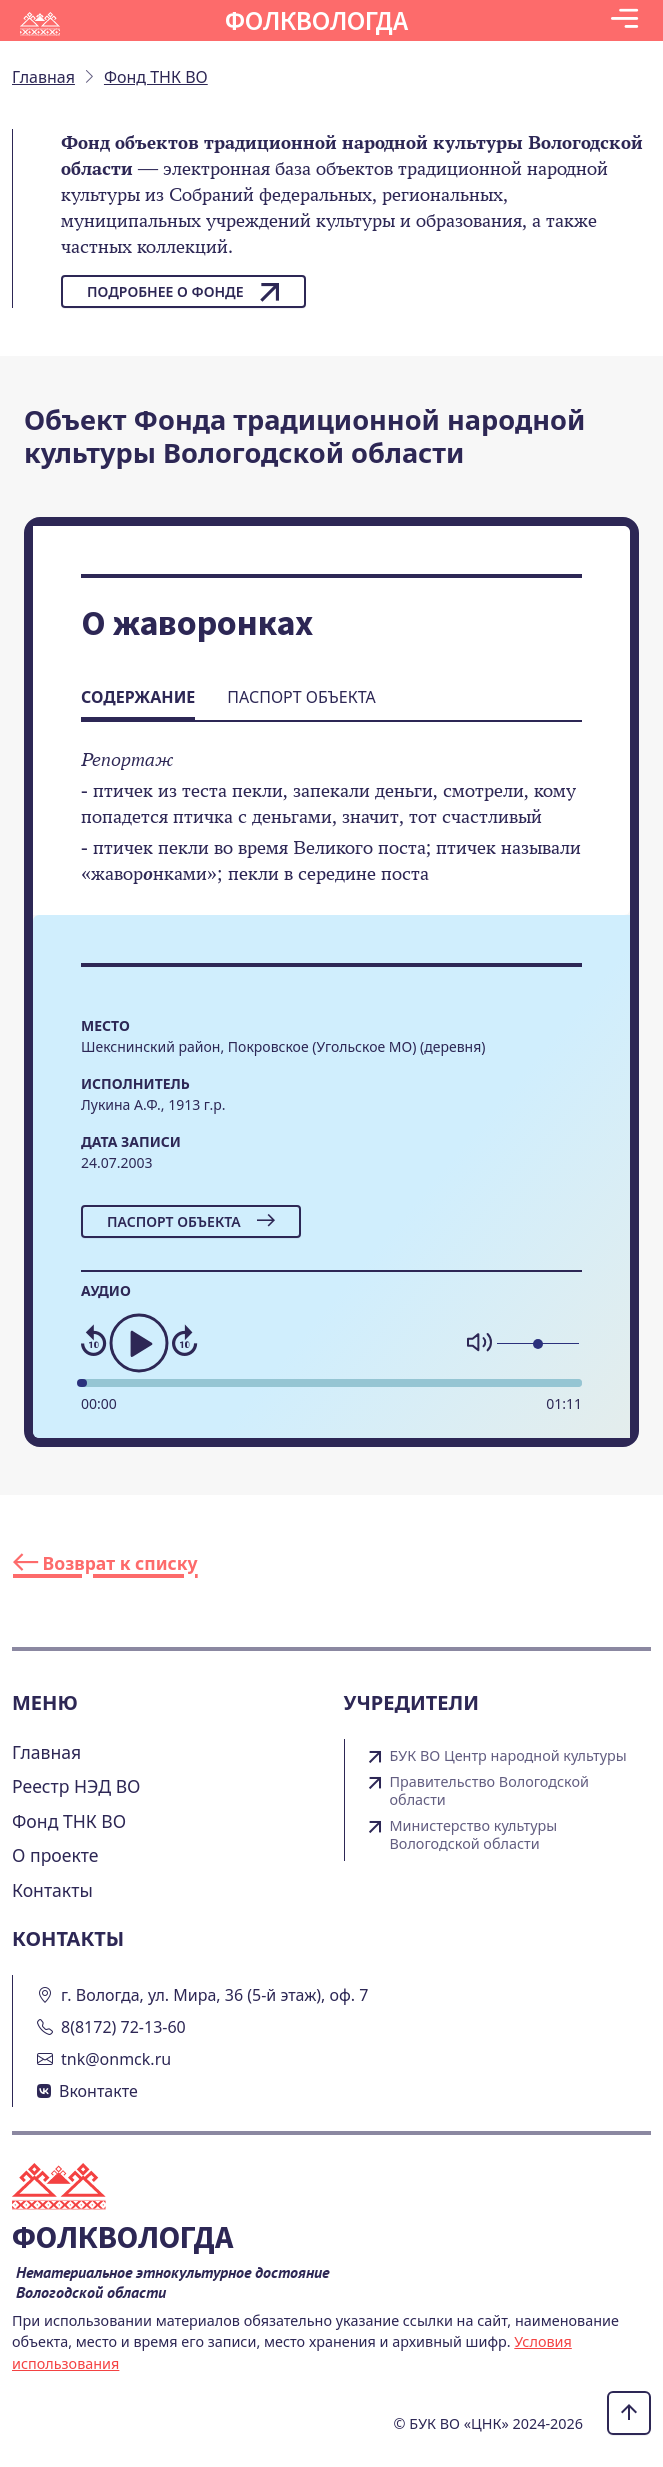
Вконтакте (98, 2091)
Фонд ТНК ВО (69, 1821)
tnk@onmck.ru (116, 2059)
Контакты (52, 1890)
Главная (46, 1752)
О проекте (55, 1855)
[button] (624, 20)
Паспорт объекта (191, 1221)
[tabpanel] (331, 830)
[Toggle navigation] (624, 20)
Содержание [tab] (138, 697)
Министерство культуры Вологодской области (474, 1835)
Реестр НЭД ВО (76, 1786)
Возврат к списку (105, 1563)
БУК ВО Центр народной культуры (508, 1756)
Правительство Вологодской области (489, 1791)
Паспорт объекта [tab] (301, 697)
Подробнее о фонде (183, 292)
